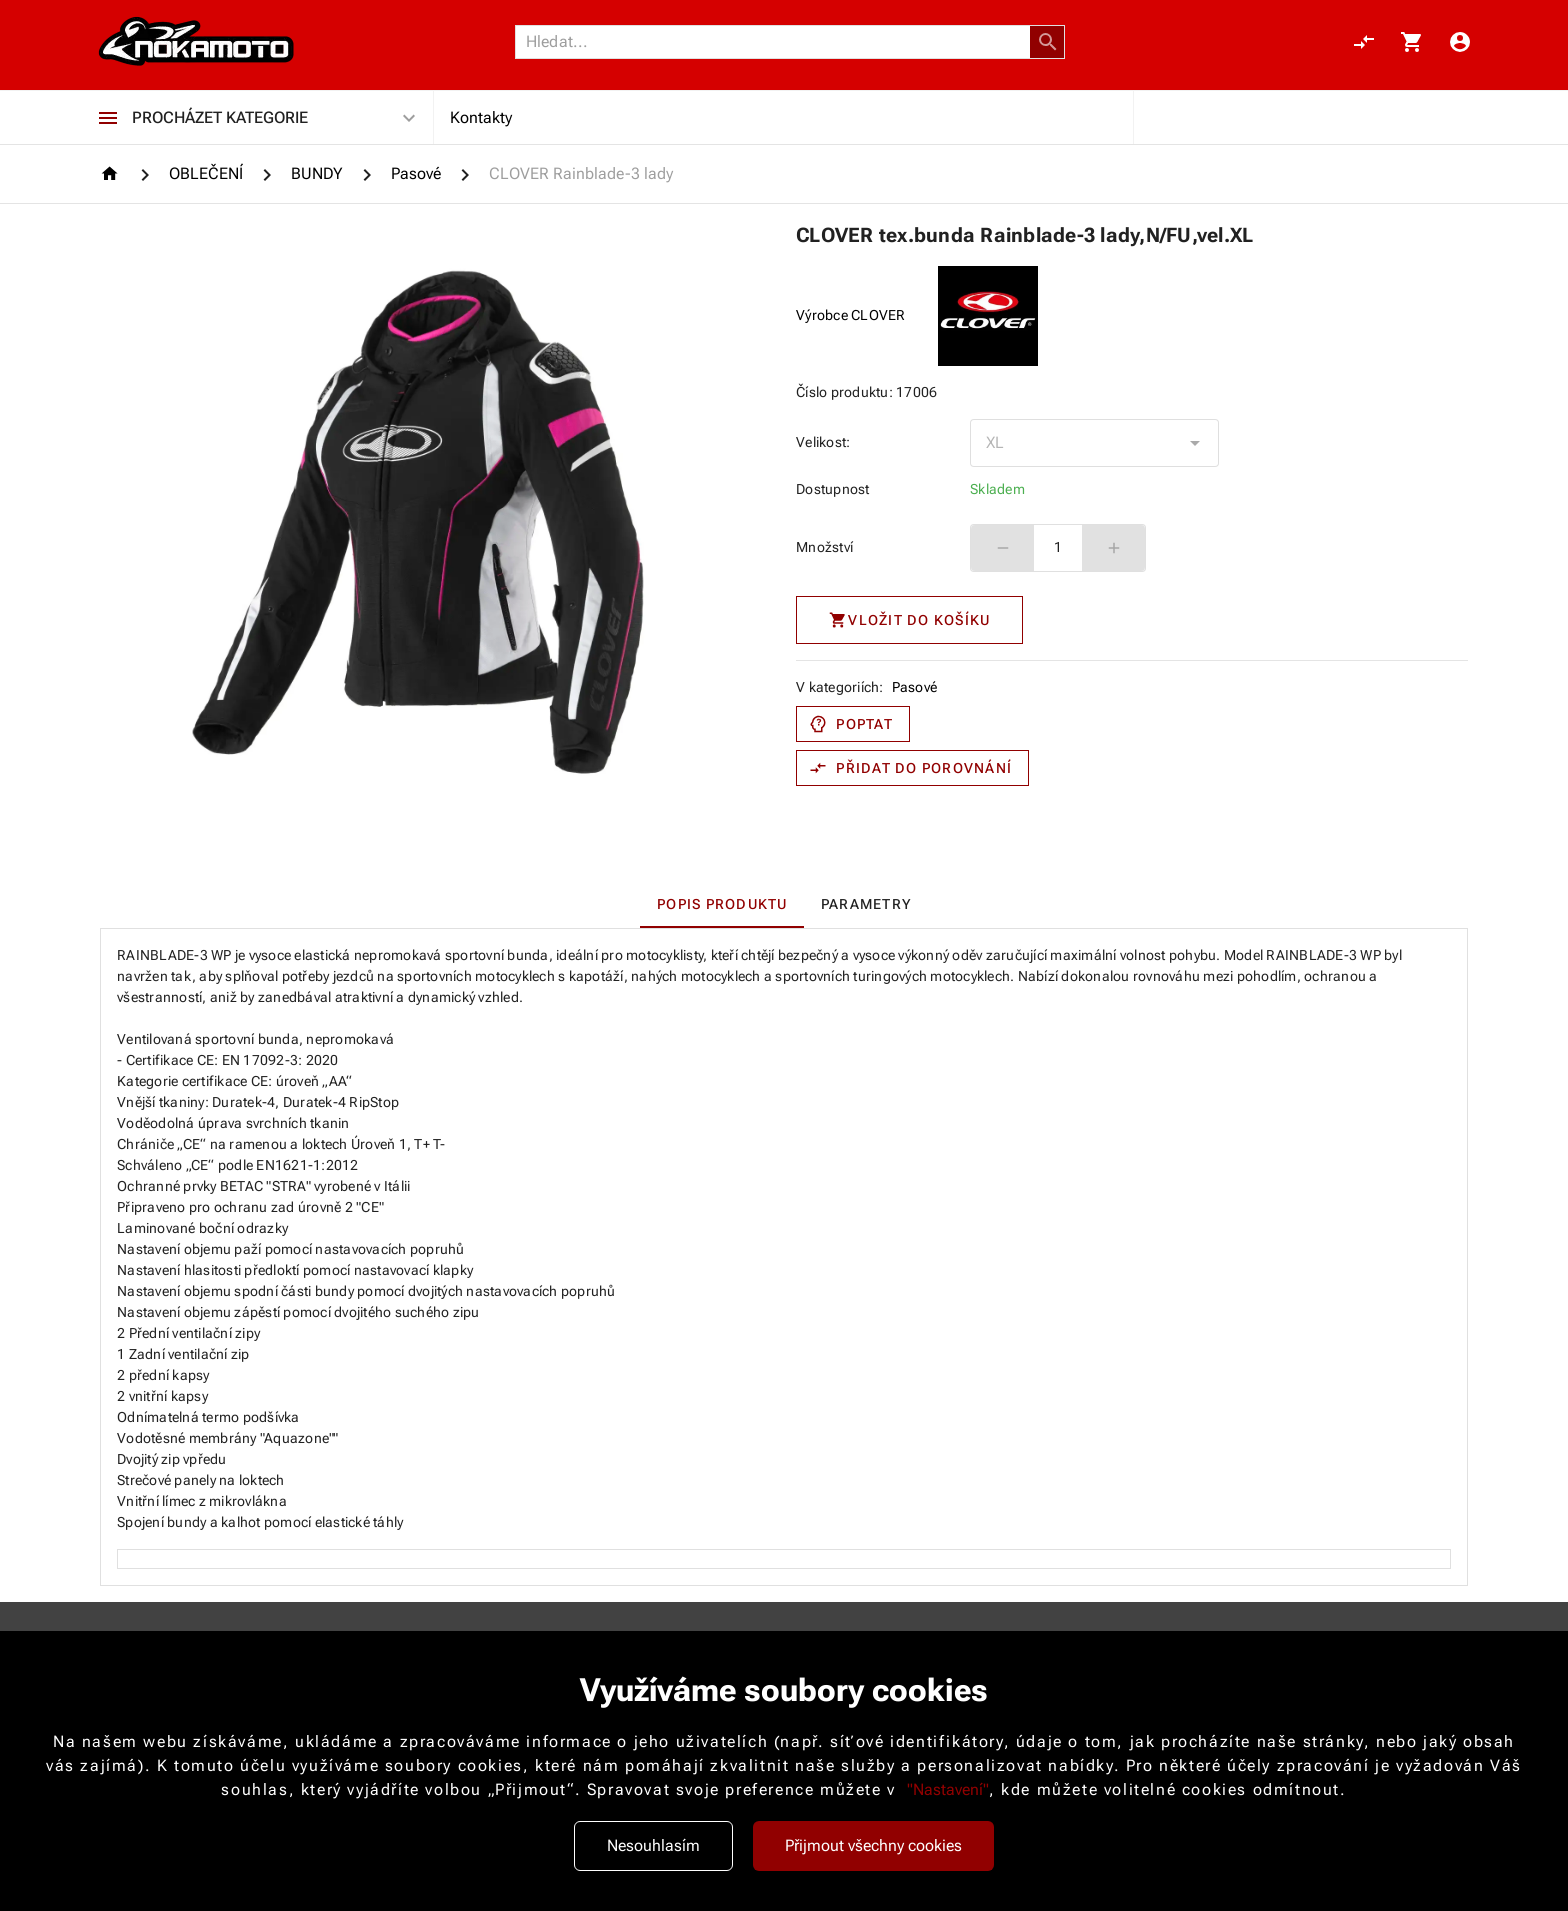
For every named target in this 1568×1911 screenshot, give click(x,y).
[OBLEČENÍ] (206, 174)
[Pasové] (416, 174)
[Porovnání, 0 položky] (1364, 42)
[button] (1048, 42)
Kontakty (481, 117)
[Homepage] (112, 173)
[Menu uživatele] (1460, 42)
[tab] (722, 904)
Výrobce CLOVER (851, 315)
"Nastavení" (948, 1789)
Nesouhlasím (653, 1845)
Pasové (915, 687)
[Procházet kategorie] (108, 118)
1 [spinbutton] (1058, 547)
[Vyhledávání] (778, 42)
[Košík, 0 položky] (1412, 42)
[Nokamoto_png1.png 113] (196, 42)
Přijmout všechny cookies (873, 1845)
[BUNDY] (317, 174)
